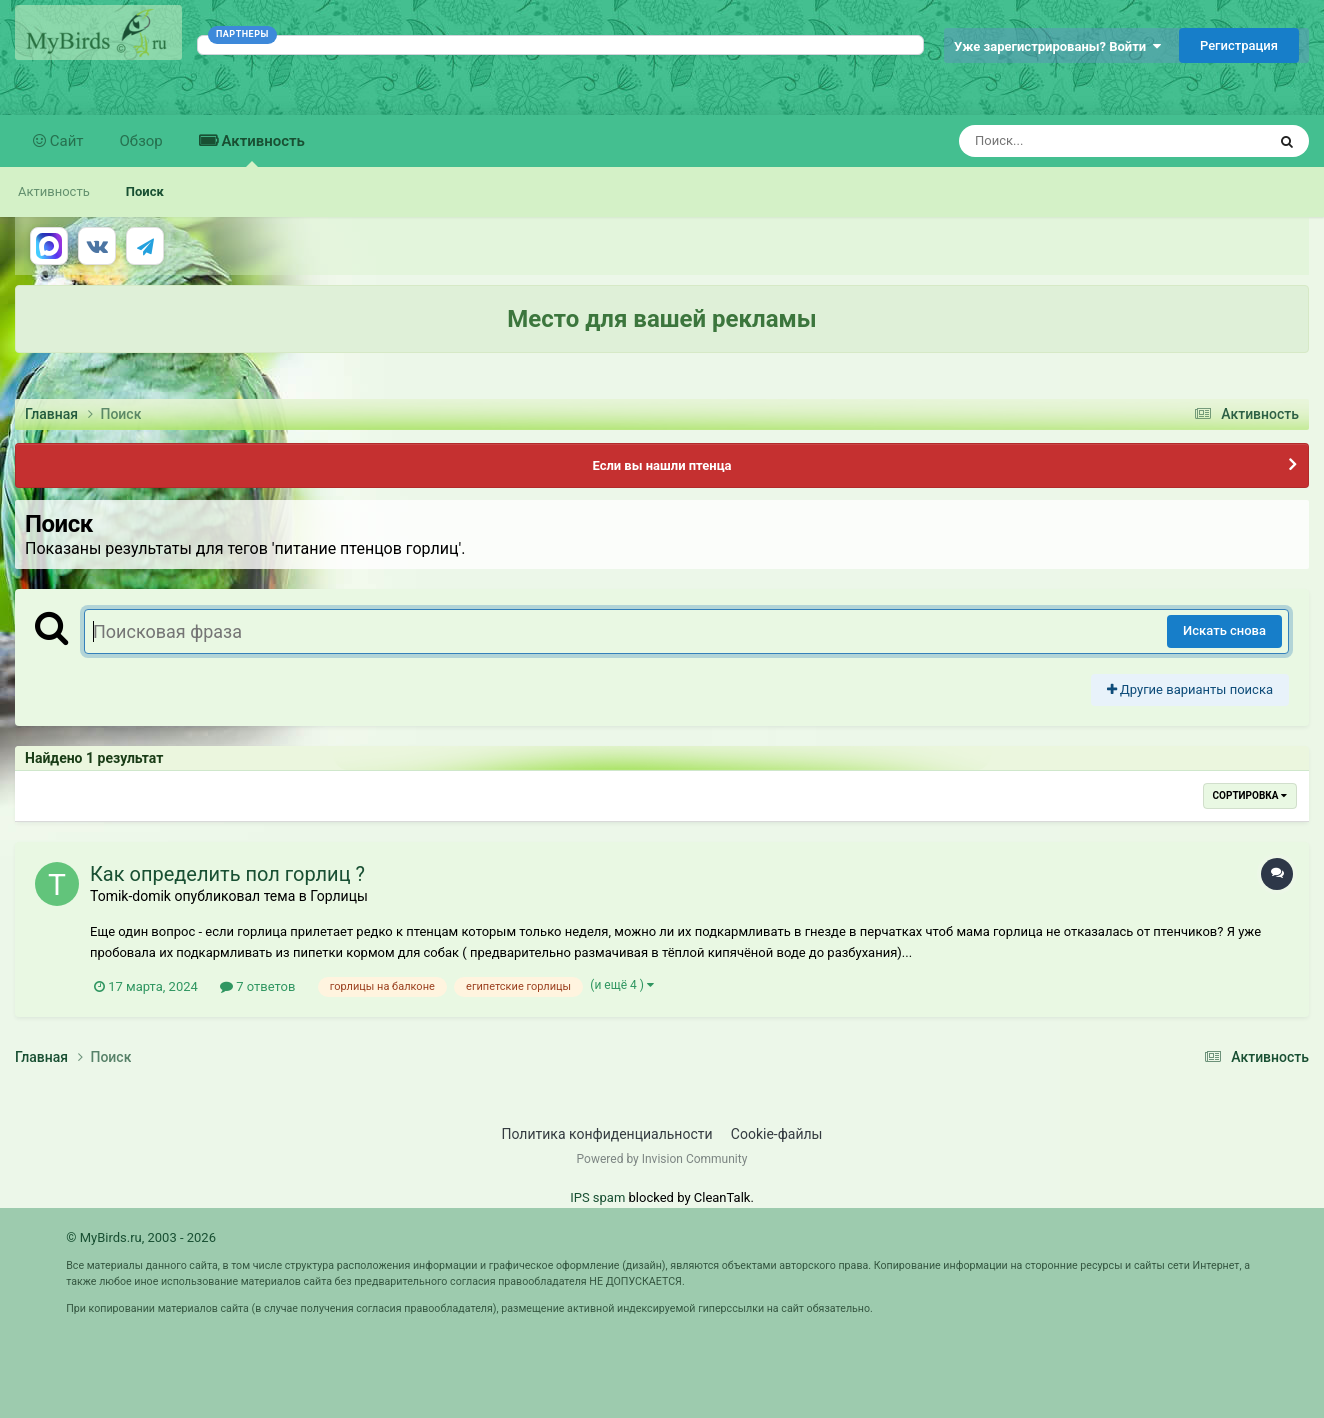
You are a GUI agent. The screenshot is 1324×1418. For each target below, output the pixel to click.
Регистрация (1239, 45)
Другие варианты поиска (1190, 689)
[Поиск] (1075, 141)
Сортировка (1250, 795)
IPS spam (597, 1197)
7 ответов (257, 986)
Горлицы (339, 896)
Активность (261, 149)
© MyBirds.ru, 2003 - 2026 (141, 1237)
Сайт (65, 141)
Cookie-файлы (777, 1134)
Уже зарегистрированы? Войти (1057, 46)
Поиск (145, 191)
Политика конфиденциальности (607, 1134)
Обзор (141, 141)
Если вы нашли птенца (661, 465)
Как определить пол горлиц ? (227, 874)
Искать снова (1224, 630)
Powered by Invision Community (662, 1159)
